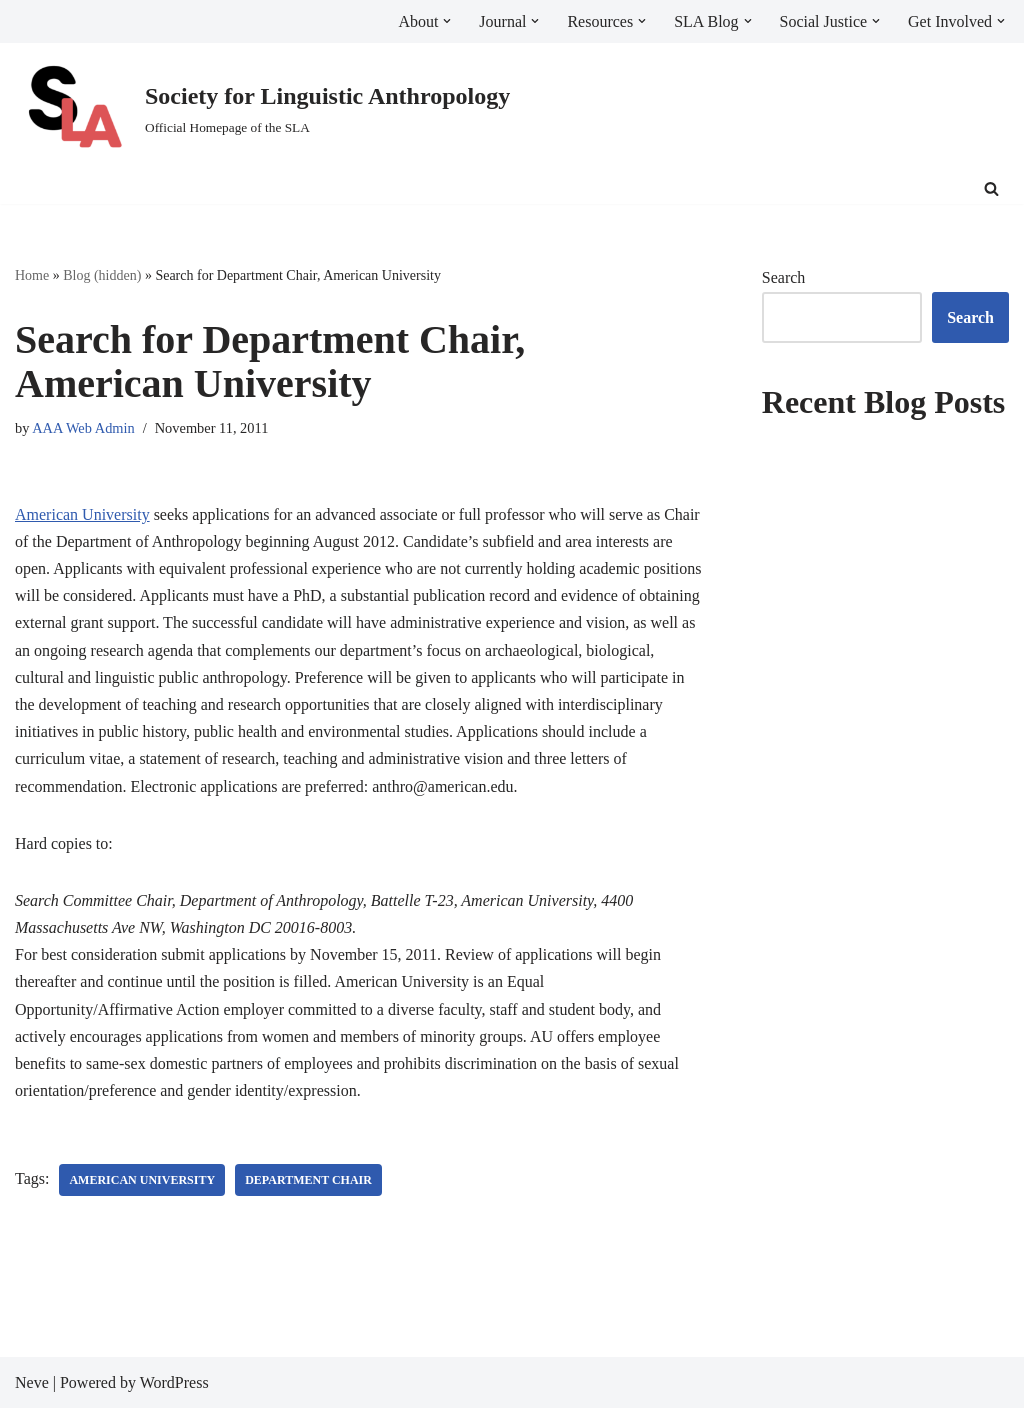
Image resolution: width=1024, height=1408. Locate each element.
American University (82, 514)
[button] (447, 21)
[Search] (991, 188)
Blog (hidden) (102, 275)
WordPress (174, 1382)
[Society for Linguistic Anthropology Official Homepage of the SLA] (262, 108)
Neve (32, 1382)
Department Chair (308, 1180)
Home (32, 275)
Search (784, 277)
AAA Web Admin (83, 428)
